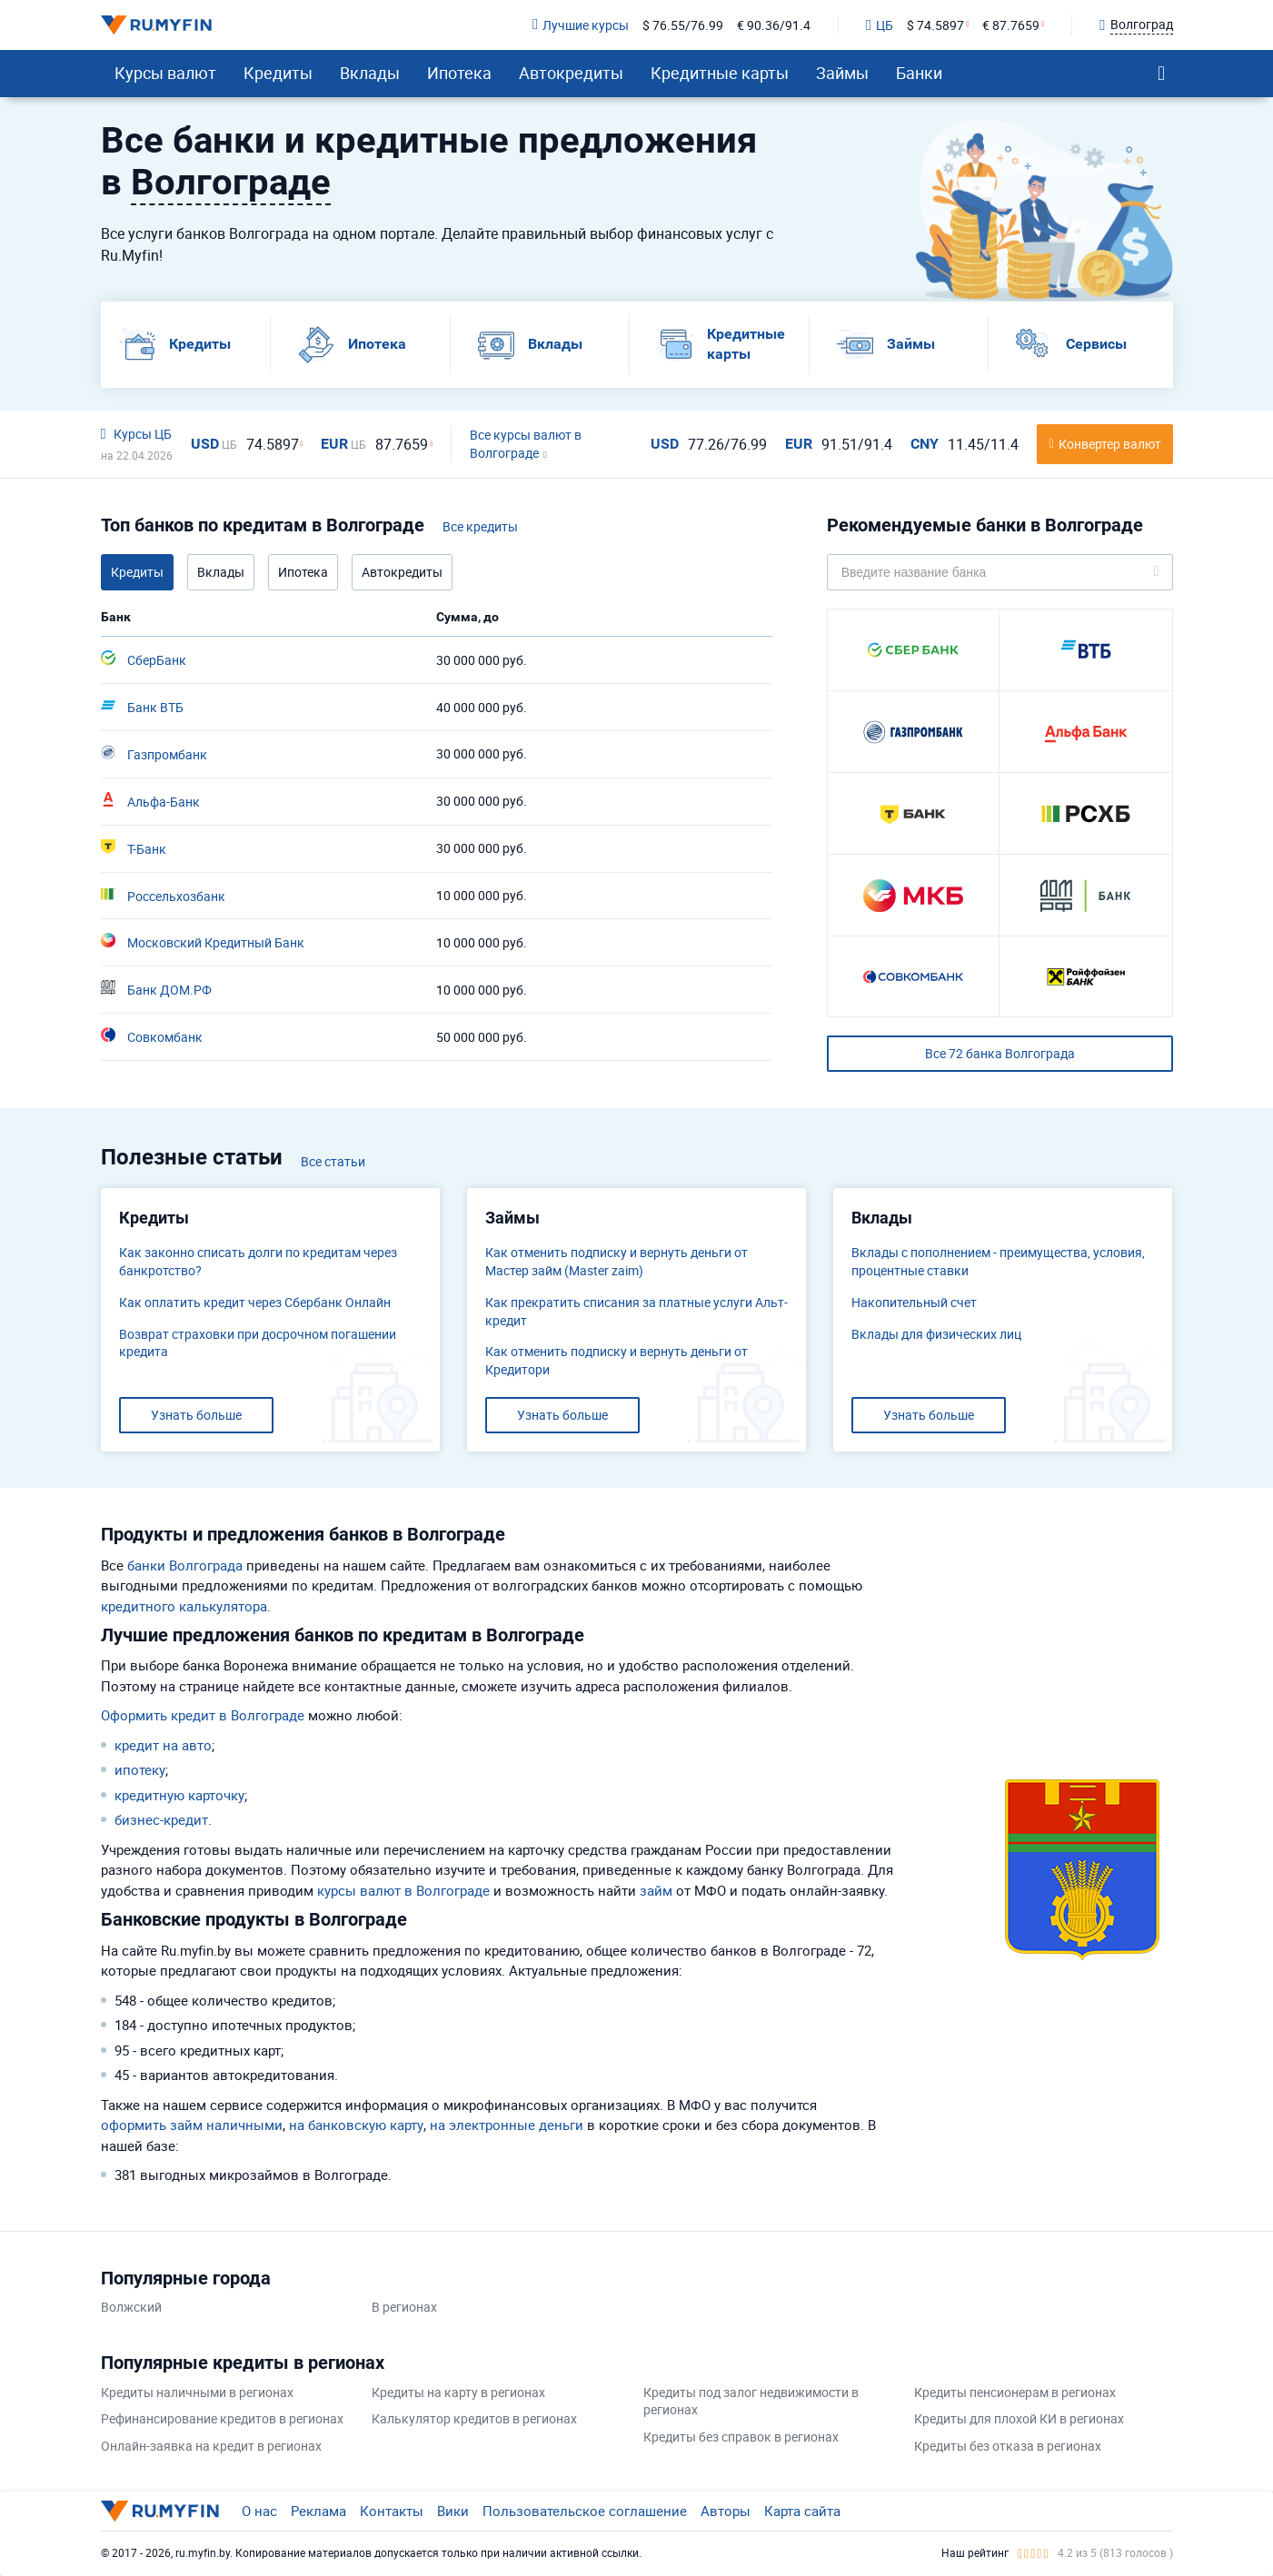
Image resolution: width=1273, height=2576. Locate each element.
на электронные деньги (506, 2124)
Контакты (391, 2511)
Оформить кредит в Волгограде (202, 1715)
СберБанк (143, 659)
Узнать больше (196, 1414)
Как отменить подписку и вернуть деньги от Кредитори (616, 1360)
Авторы (726, 2511)
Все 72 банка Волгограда (1000, 1053)
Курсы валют (165, 73)
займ (656, 1890)
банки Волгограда (185, 1565)
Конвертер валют (1110, 443)
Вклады (370, 73)
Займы (842, 73)
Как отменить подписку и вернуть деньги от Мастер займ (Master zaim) (616, 1261)
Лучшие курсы (580, 25)
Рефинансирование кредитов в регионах (222, 2418)
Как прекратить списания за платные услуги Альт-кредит (636, 1311)
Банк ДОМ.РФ (156, 989)
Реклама (318, 2511)
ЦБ (879, 25)
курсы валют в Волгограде (403, 1890)
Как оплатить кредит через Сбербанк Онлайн (255, 1302)
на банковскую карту (356, 2124)
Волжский (131, 2306)
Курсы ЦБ (136, 433)
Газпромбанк (154, 754)
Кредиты (278, 73)
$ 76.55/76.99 (682, 25)
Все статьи (333, 1161)
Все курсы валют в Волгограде (526, 443)
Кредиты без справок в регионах (741, 2436)
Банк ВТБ (142, 707)
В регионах (404, 2306)
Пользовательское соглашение (584, 2511)
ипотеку (139, 1769)
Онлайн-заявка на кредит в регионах (211, 2445)
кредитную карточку (179, 1795)
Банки (919, 73)
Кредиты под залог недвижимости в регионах (751, 2401)
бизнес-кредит (161, 1819)
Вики (453, 2511)
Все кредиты (480, 526)
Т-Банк (133, 848)
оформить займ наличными (192, 2124)
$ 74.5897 (935, 25)
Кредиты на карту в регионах (458, 2392)
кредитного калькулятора (184, 1606)
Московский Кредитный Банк (202, 942)
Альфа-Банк (150, 801)
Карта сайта (802, 2511)
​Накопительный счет (914, 1302)
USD (214, 443)
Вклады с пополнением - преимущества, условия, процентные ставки (998, 1261)
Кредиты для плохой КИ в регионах (1019, 2418)
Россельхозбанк (163, 896)
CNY (924, 443)
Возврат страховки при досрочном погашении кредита (257, 1343)
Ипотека (459, 73)
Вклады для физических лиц (936, 1333)
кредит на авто (163, 1745)
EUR (343, 443)
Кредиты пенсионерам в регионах (1015, 2392)
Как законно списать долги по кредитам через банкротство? (258, 1261)
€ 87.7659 (1010, 25)
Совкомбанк (152, 1036)
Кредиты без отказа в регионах (1007, 2445)
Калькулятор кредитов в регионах (474, 2418)
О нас (259, 2511)
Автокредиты (571, 73)
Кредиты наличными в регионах (197, 2392)
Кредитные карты (720, 73)
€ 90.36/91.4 (774, 25)
